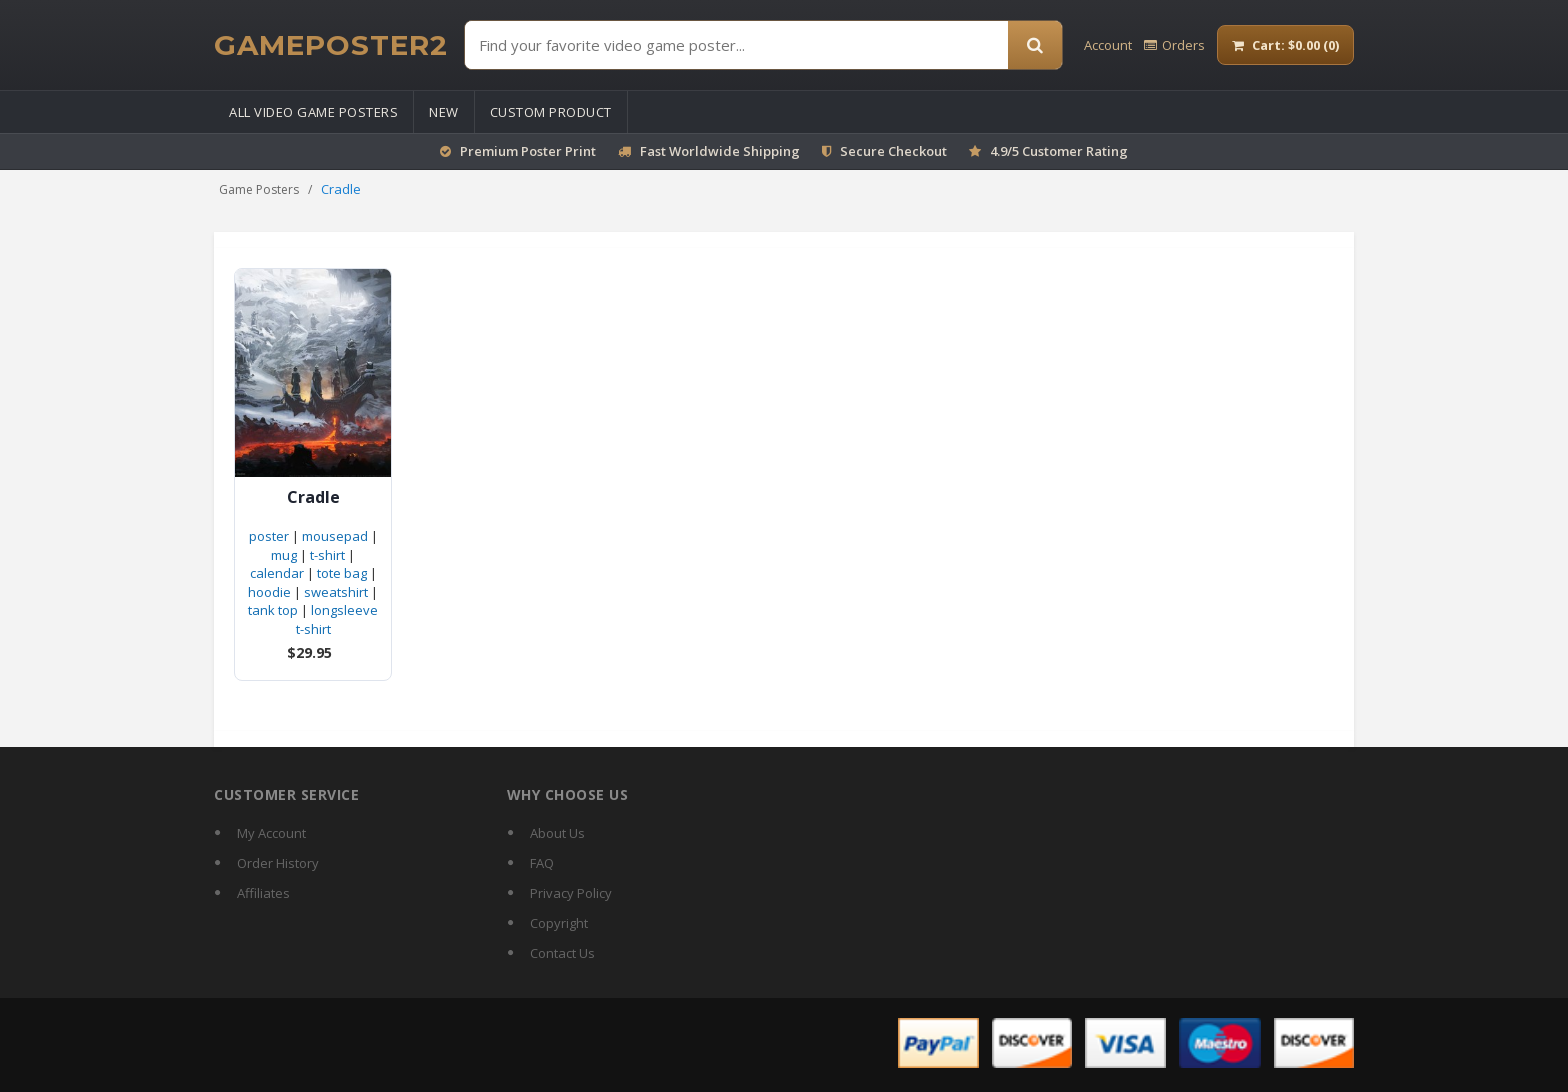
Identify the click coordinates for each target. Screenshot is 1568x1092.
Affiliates (263, 893)
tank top (273, 610)
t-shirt (327, 555)
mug (284, 555)
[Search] (1035, 45)
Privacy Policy (571, 893)
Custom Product (551, 112)
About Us (557, 833)
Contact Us (562, 953)
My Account (271, 833)
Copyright (559, 923)
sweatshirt (336, 592)
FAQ (542, 863)
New (444, 112)
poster (269, 536)
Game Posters (259, 189)
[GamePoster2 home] (331, 45)
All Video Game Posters (313, 112)
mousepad (335, 536)
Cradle (313, 497)
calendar (277, 573)
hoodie (269, 592)
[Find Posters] (736, 45)
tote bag (342, 573)
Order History (278, 863)
